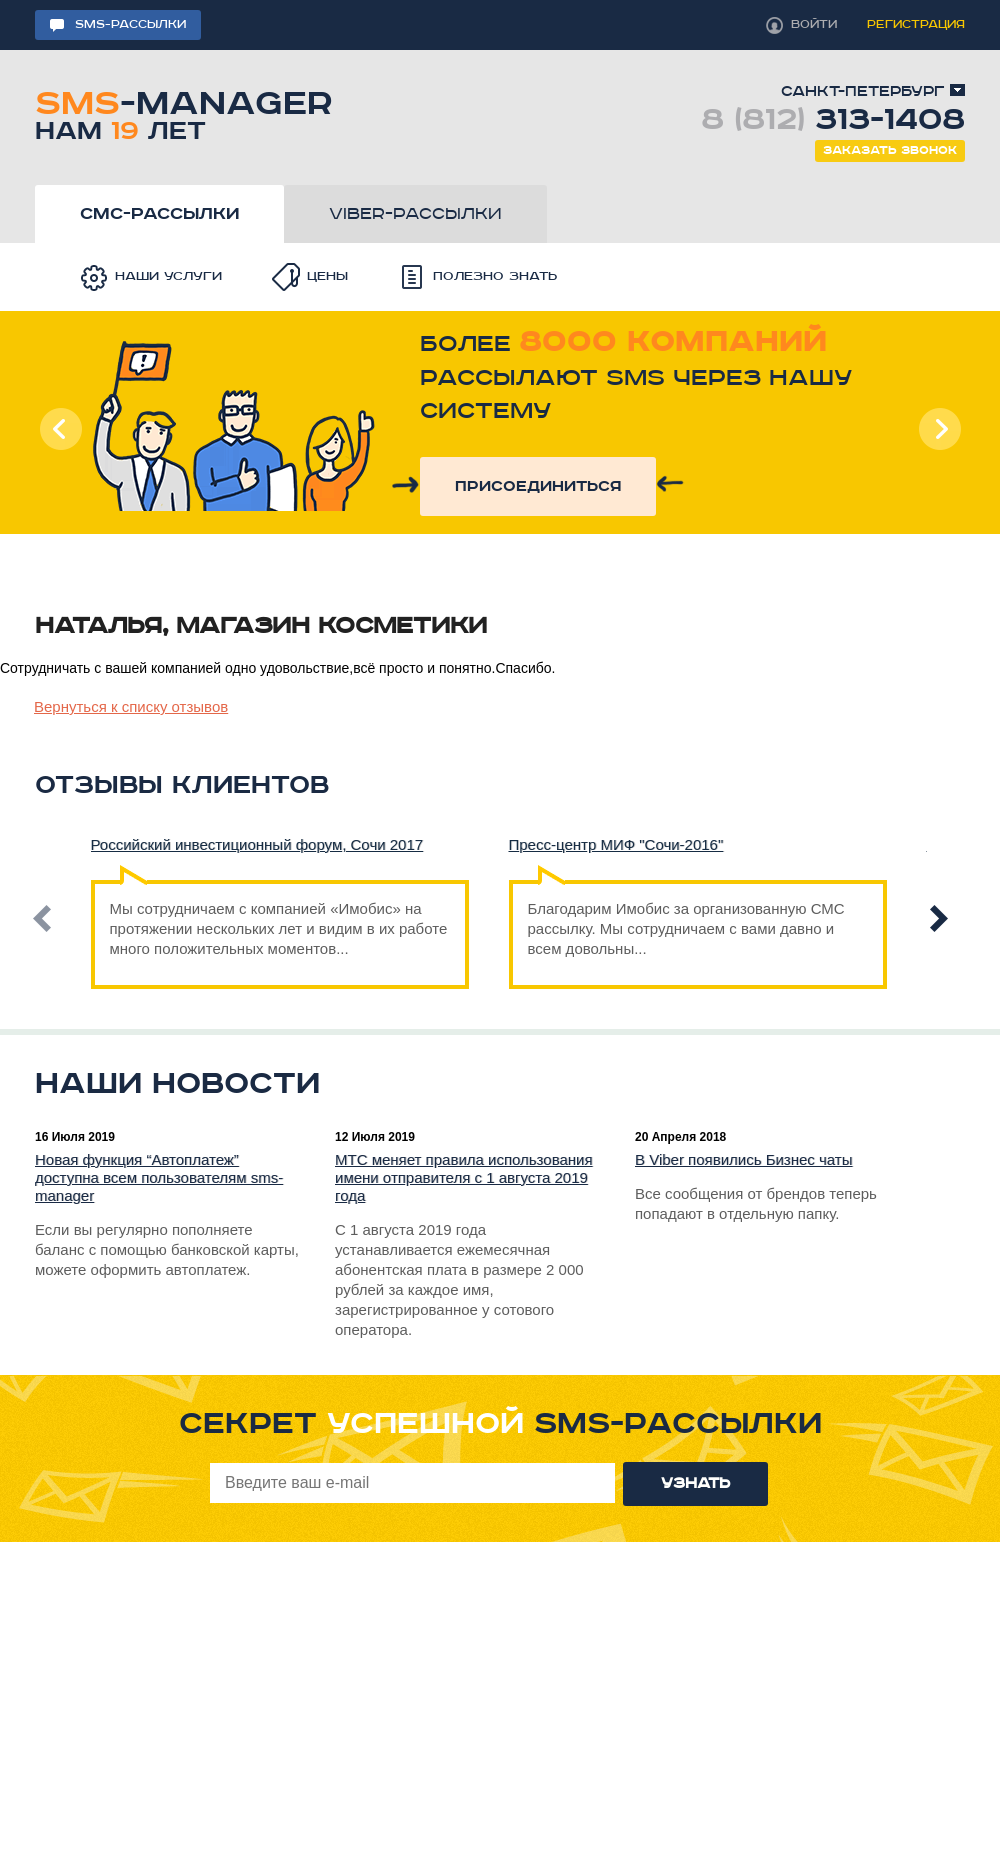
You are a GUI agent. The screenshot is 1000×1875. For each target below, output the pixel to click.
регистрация (916, 24)
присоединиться (538, 486)
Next (939, 429)
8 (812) (833, 120)
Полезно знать (495, 276)
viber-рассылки (415, 214)
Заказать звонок (890, 150)
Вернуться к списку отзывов (131, 706)
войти (814, 24)
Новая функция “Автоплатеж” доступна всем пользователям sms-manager (159, 1177)
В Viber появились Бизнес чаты (744, 1159)
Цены (327, 276)
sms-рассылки (130, 24)
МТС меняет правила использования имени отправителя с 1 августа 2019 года (464, 1177)
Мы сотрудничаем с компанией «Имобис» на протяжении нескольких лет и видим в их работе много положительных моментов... (279, 918)
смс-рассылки (159, 214)
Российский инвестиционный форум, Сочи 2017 (257, 844)
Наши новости (177, 1084)
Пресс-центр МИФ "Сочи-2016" (616, 844)
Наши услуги (168, 276)
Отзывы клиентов (182, 785)
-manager (183, 112)
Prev (61, 429)
